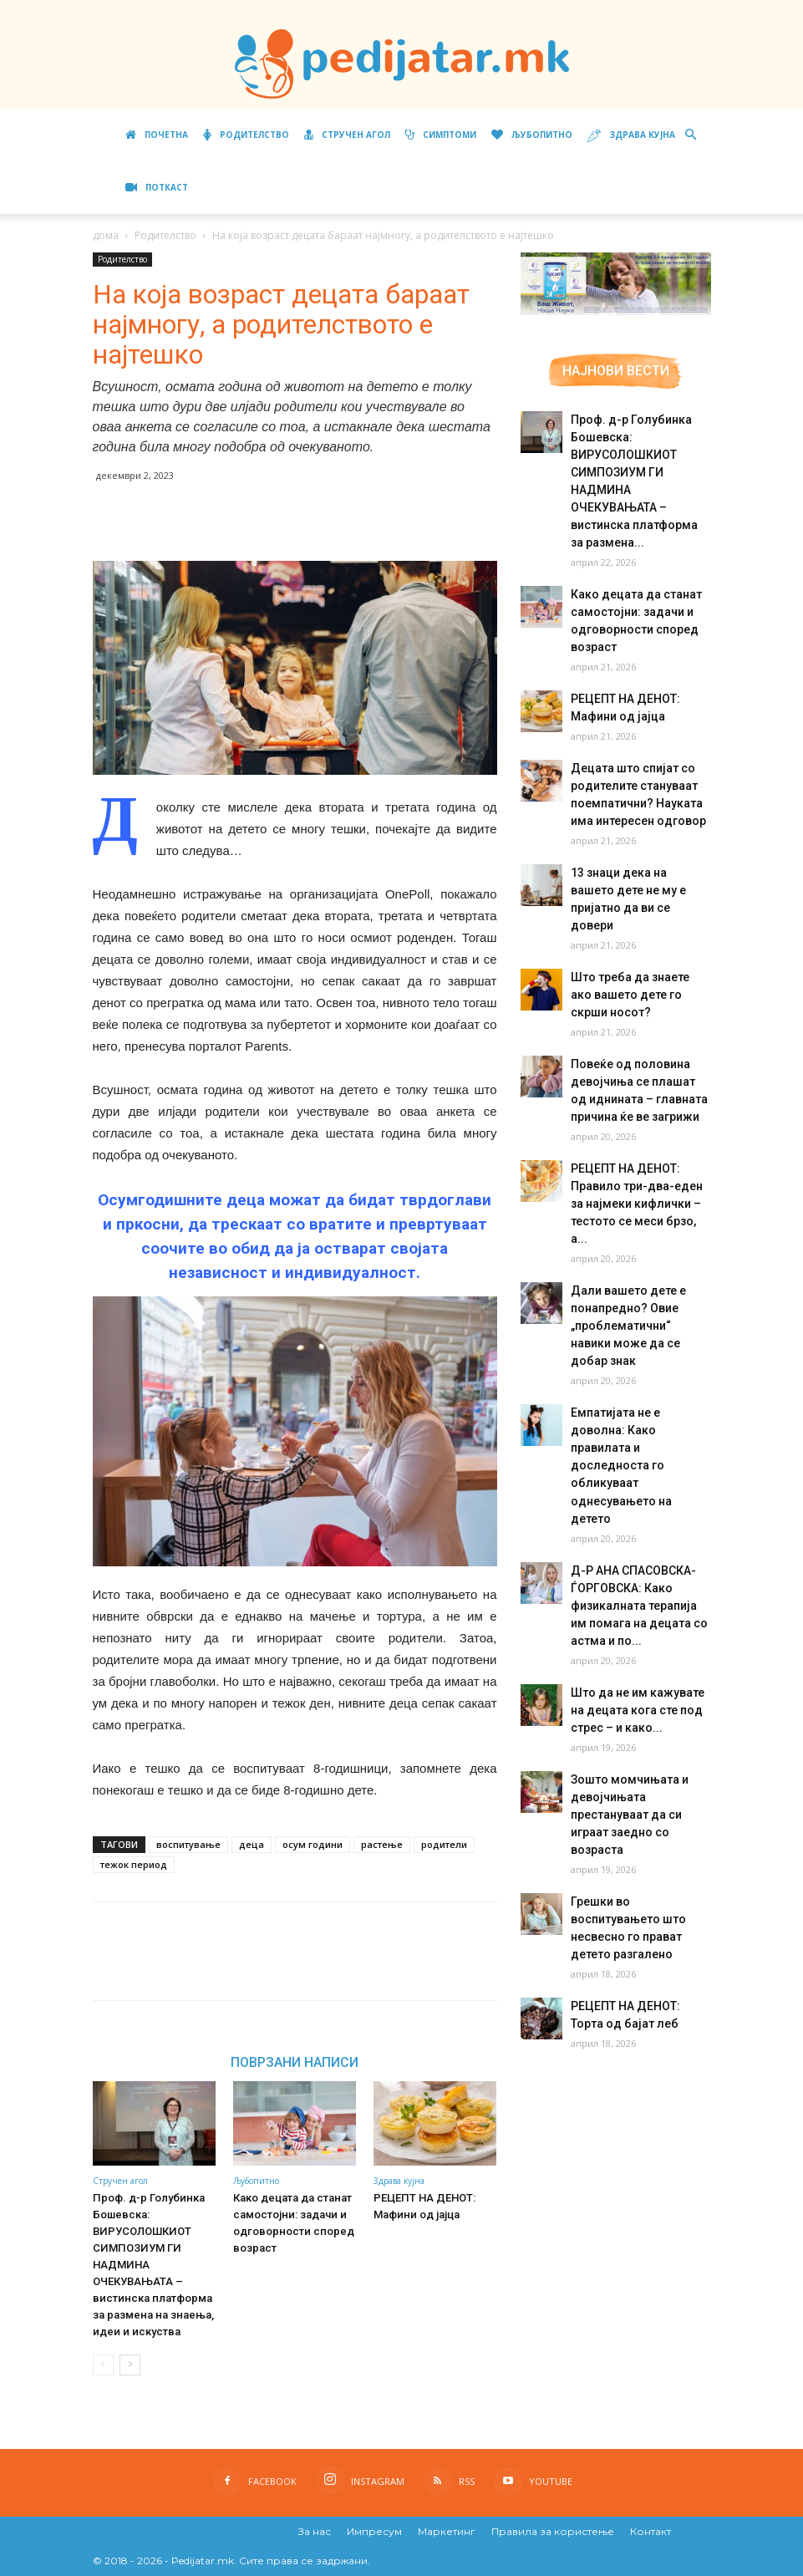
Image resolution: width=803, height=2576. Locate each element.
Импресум (374, 2531)
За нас (314, 2531)
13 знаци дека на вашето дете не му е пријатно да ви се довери (640, 890)
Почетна (156, 134)
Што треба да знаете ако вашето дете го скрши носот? (639, 977)
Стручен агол (347, 134)
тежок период (133, 1864)
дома (106, 235)
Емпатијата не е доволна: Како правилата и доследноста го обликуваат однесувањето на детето (641, 1395)
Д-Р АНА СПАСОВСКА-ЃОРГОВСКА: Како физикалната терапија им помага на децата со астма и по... (637, 1517)
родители (444, 1844)
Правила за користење (552, 2531)
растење (382, 1844)
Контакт (650, 2531)
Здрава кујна (631, 136)
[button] (691, 135)
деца (251, 1844)
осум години (312, 1844)
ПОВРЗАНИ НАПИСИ (294, 2061)
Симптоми (440, 134)
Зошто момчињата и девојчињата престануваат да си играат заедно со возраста (627, 1726)
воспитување (188, 1844)
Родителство (246, 134)
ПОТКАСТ (156, 187)
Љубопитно (531, 134)
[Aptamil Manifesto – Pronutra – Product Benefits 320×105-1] (616, 311)
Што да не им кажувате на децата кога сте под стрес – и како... (635, 1621)
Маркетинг (446, 2531)
